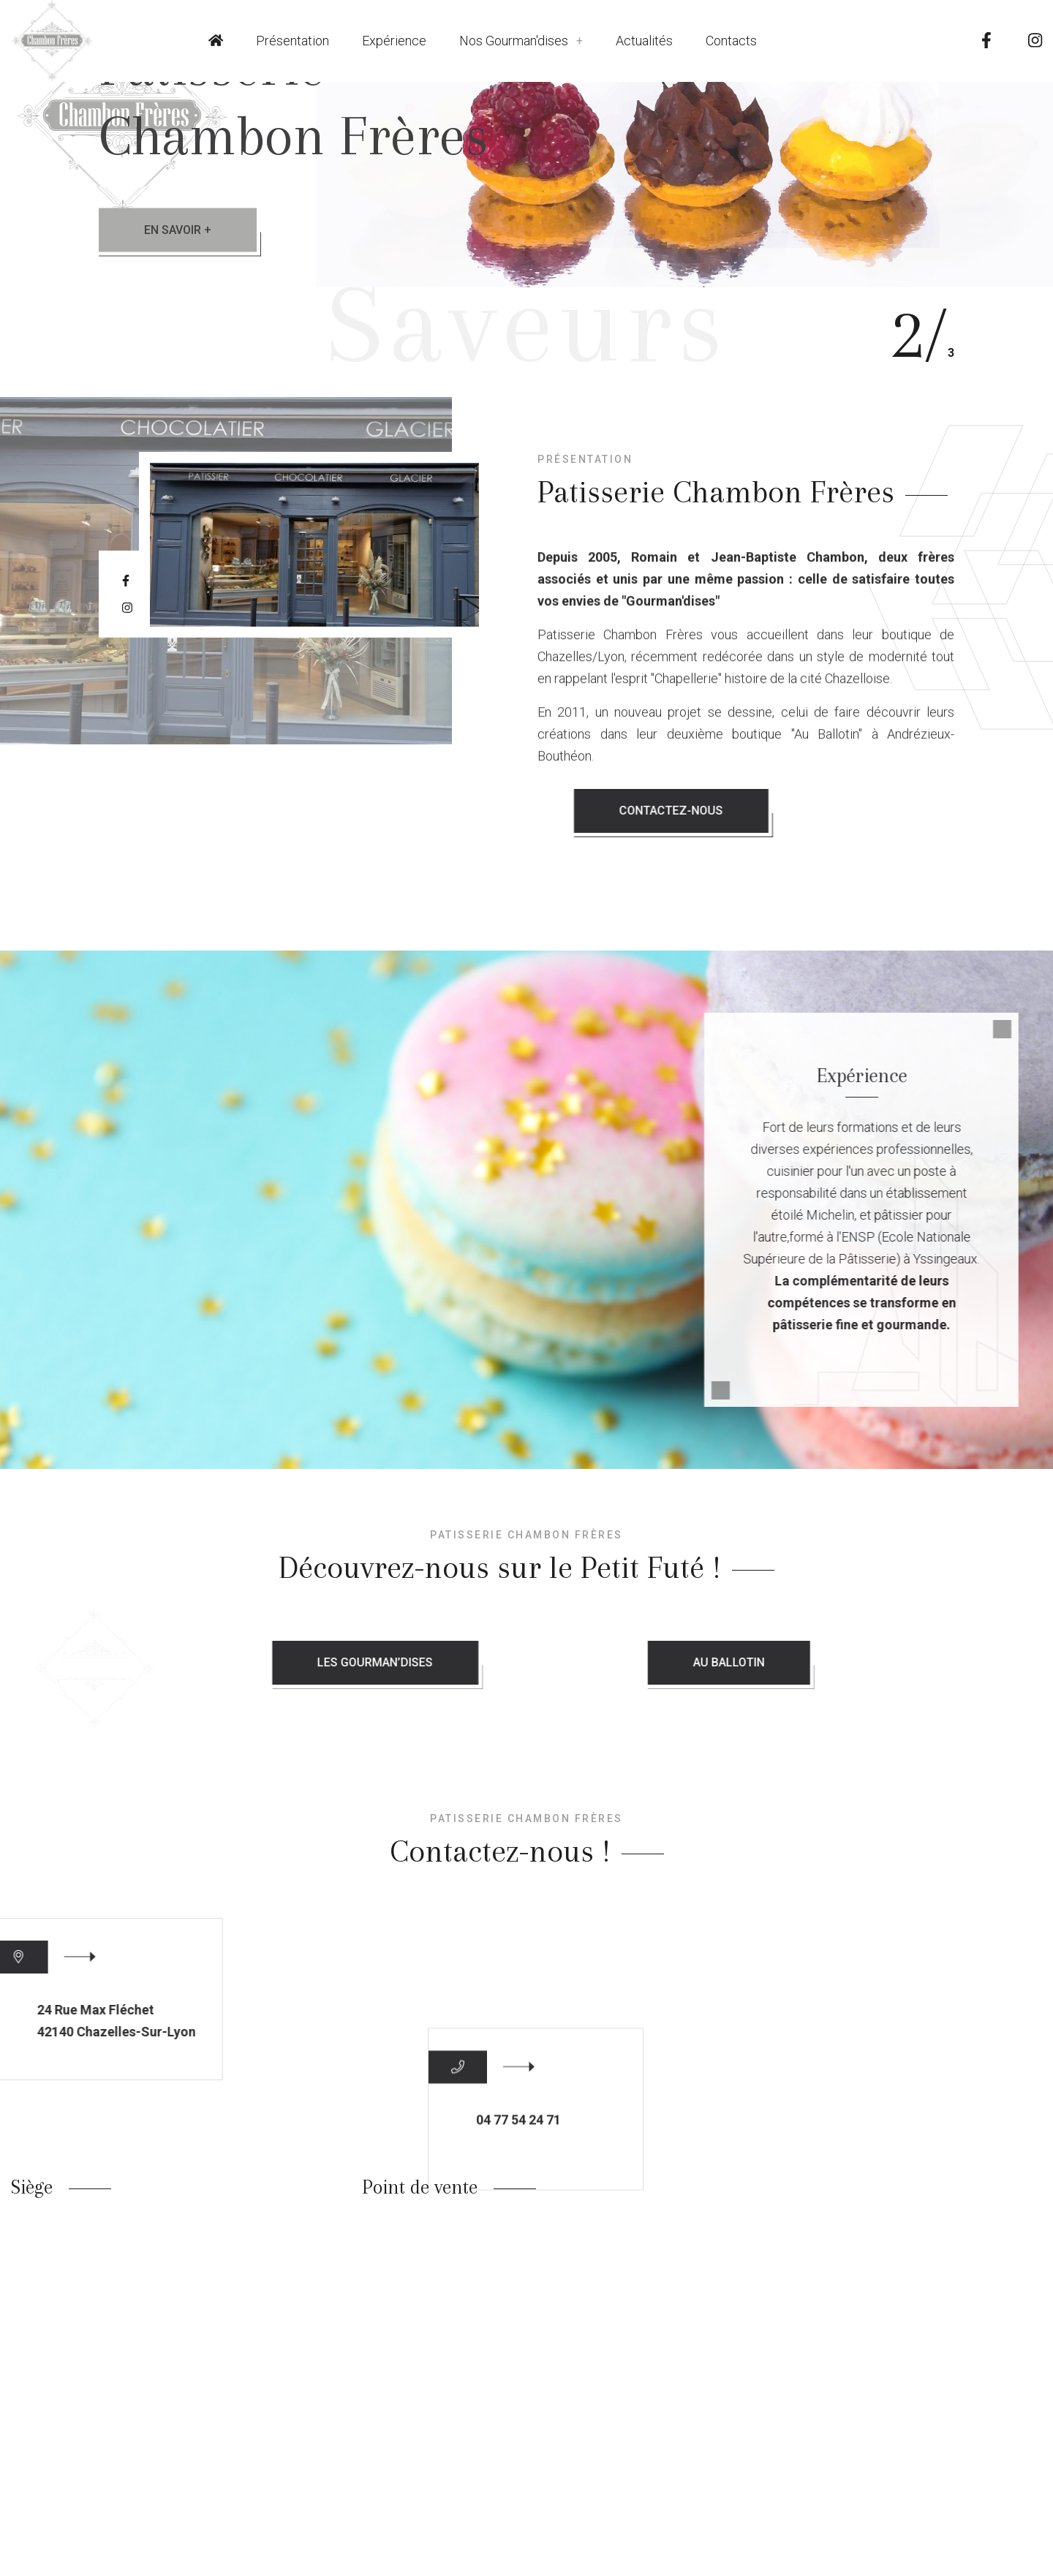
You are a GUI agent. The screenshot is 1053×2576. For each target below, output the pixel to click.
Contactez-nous (901, 811)
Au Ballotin (825, 1663)
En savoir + (178, 230)
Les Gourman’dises (495, 1663)
